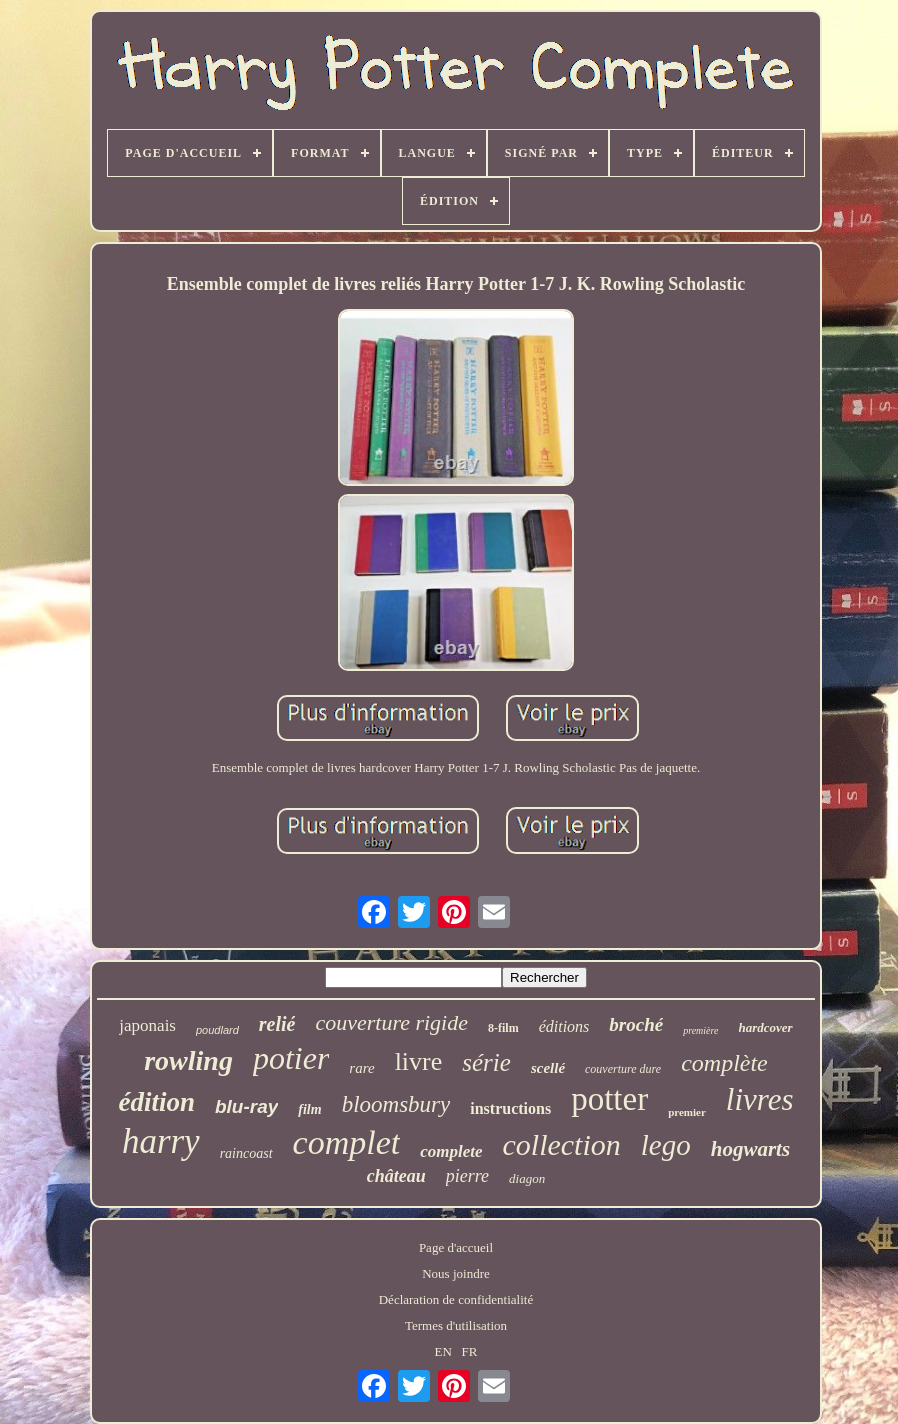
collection (562, 1144)
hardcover (766, 1027)
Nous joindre (456, 1273)
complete (451, 1151)
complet (347, 1142)
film (309, 1109)
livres (760, 1099)
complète (724, 1063)
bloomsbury (396, 1104)
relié (277, 1024)
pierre (467, 1176)
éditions (564, 1026)
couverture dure (623, 1069)
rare (361, 1068)
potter (609, 1099)
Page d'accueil (456, 1247)
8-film (503, 1028)
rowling (188, 1060)
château (396, 1176)
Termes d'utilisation (456, 1325)
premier (687, 1112)
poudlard (217, 1030)
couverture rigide (391, 1022)
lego (666, 1145)
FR (470, 1351)
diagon (527, 1178)
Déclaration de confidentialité (456, 1299)
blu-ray (246, 1106)
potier (291, 1058)
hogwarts (750, 1149)
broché (636, 1024)
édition (156, 1102)
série (486, 1062)
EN (442, 1351)
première (700, 1030)
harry (161, 1141)
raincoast (246, 1153)
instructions (510, 1108)
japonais (147, 1025)
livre (419, 1061)
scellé (548, 1068)
